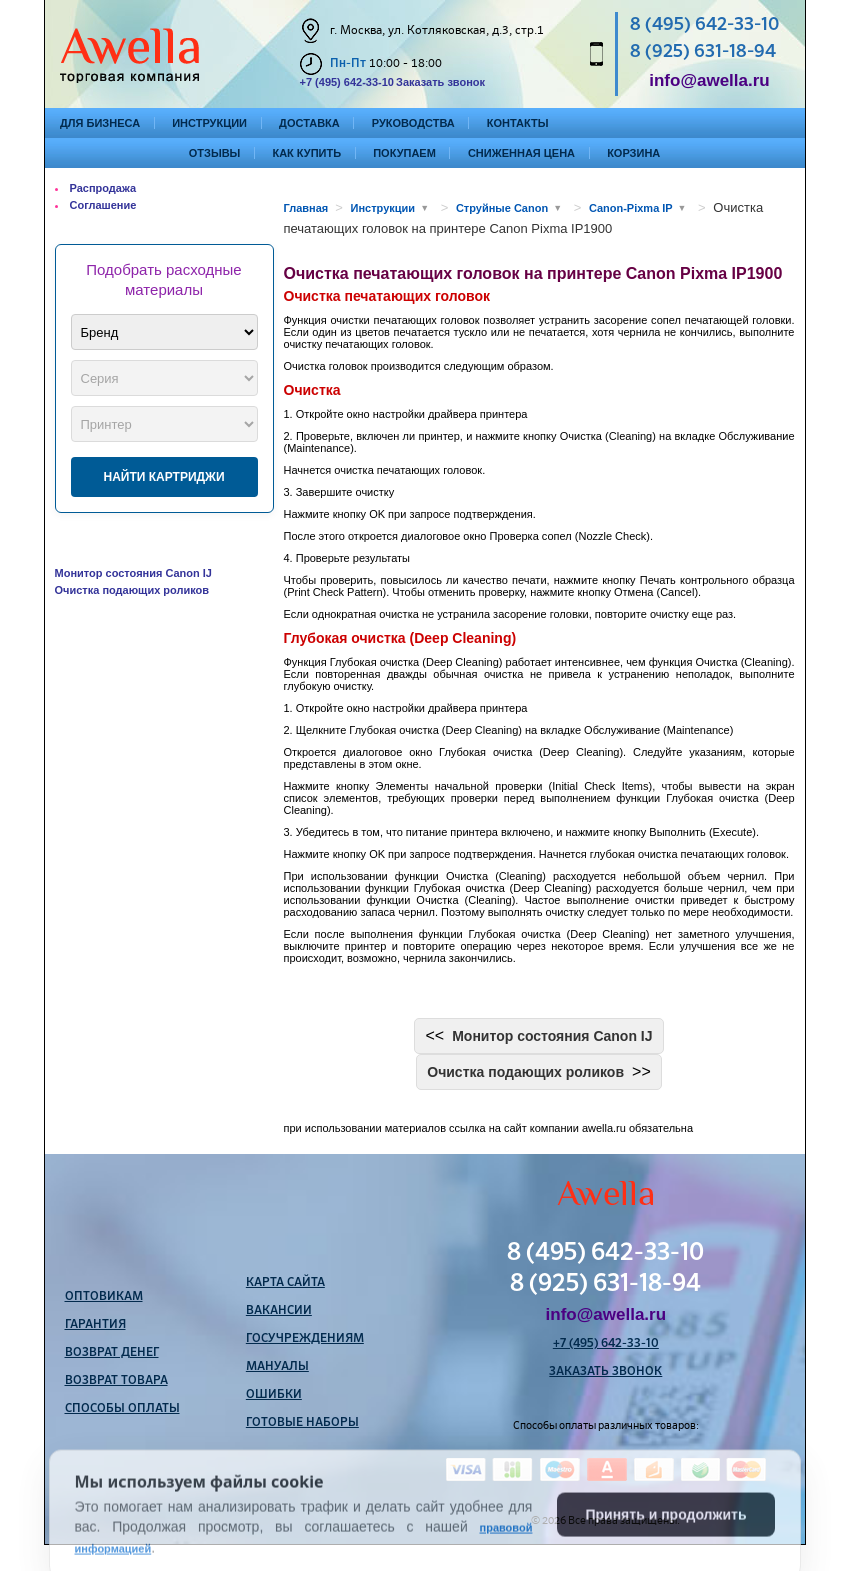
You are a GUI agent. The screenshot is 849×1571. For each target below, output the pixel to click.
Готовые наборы (302, 1423)
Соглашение (103, 205)
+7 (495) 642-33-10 (347, 82)
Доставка (309, 123)
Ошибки (274, 1395)
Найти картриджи (163, 477)
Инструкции (209, 123)
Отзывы (215, 153)
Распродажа (103, 188)
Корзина (633, 153)
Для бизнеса (100, 123)
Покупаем (404, 153)
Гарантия (95, 1325)
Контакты (518, 123)
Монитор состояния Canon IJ (133, 573)
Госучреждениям (305, 1339)
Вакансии (279, 1311)
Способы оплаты (122, 1409)
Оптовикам (104, 1297)
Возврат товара (116, 1381)
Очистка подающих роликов (132, 590)
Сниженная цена (521, 153)
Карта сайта (285, 1283)
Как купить (306, 153)
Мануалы (277, 1367)
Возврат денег (112, 1353)
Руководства (413, 123)
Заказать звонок (440, 82)
